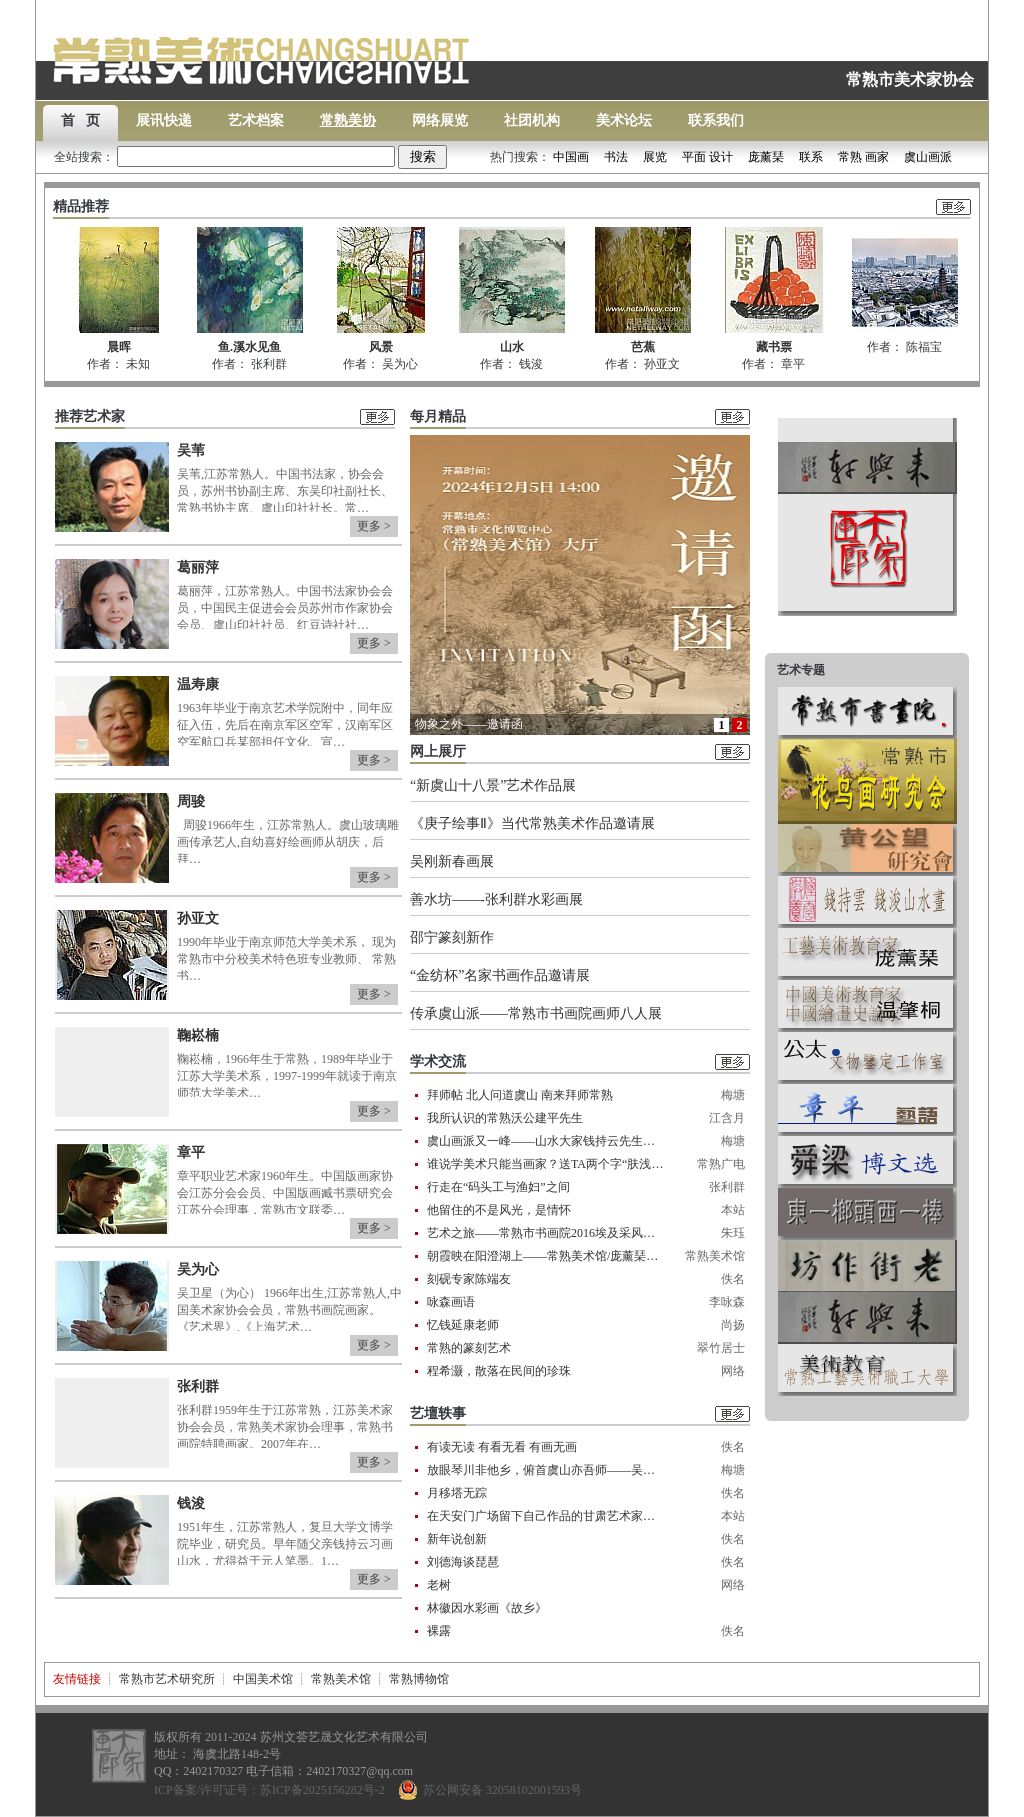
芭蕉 (643, 347)
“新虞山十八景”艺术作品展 (493, 785)
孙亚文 (198, 918)
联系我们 (716, 120)
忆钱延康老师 (463, 1325)
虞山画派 (928, 157)
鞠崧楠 (198, 1035)
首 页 (80, 120)
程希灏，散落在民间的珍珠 (499, 1371)
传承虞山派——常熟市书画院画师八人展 (536, 1013)
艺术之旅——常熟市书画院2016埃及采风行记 (546, 1233)
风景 (381, 347)
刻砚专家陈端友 (469, 1279)
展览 (655, 157)
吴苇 (191, 450)
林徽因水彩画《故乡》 (487, 1608)
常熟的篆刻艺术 (469, 1348)
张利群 (198, 1386)
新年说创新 (457, 1539)
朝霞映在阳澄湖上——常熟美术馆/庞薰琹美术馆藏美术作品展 (546, 1256)
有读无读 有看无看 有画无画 (502, 1447)
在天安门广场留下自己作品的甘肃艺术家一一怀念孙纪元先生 (546, 1516)
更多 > (374, 526)
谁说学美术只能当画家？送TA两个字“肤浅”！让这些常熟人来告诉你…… (546, 1164)
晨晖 (119, 347)
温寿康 (198, 684)
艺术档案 (256, 120)
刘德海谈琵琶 (463, 1562)
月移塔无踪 (457, 1493)
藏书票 (774, 347)
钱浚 (191, 1503)
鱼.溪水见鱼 (249, 347)
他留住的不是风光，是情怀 (499, 1210)
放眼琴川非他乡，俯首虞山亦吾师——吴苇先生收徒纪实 (546, 1470)
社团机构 (532, 120)
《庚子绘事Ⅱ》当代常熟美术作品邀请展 (532, 823)
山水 (512, 347)
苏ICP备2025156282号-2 (322, 1790)
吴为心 (198, 1269)
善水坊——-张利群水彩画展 (496, 899)
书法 (616, 157)
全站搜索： (226, 157)
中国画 (571, 157)
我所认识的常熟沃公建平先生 (505, 1118)
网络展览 (440, 120)
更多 (953, 208)
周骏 (191, 801)
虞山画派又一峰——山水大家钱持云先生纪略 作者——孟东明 (546, 1141)
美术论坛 (624, 120)
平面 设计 (707, 157)
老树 (439, 1585)
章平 (191, 1152)
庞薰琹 (766, 157)
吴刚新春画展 (452, 861)
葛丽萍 (198, 567)
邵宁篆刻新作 (452, 937)
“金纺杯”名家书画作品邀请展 (500, 975)
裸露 (439, 1631)
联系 (811, 157)
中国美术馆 (263, 1679)
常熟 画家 (863, 157)
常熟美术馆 (341, 1679)
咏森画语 (451, 1302)
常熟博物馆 (419, 1679)
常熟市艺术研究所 (167, 1679)
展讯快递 (164, 120)
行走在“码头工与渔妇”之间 (498, 1187)
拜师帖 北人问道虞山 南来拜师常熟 (520, 1095)
